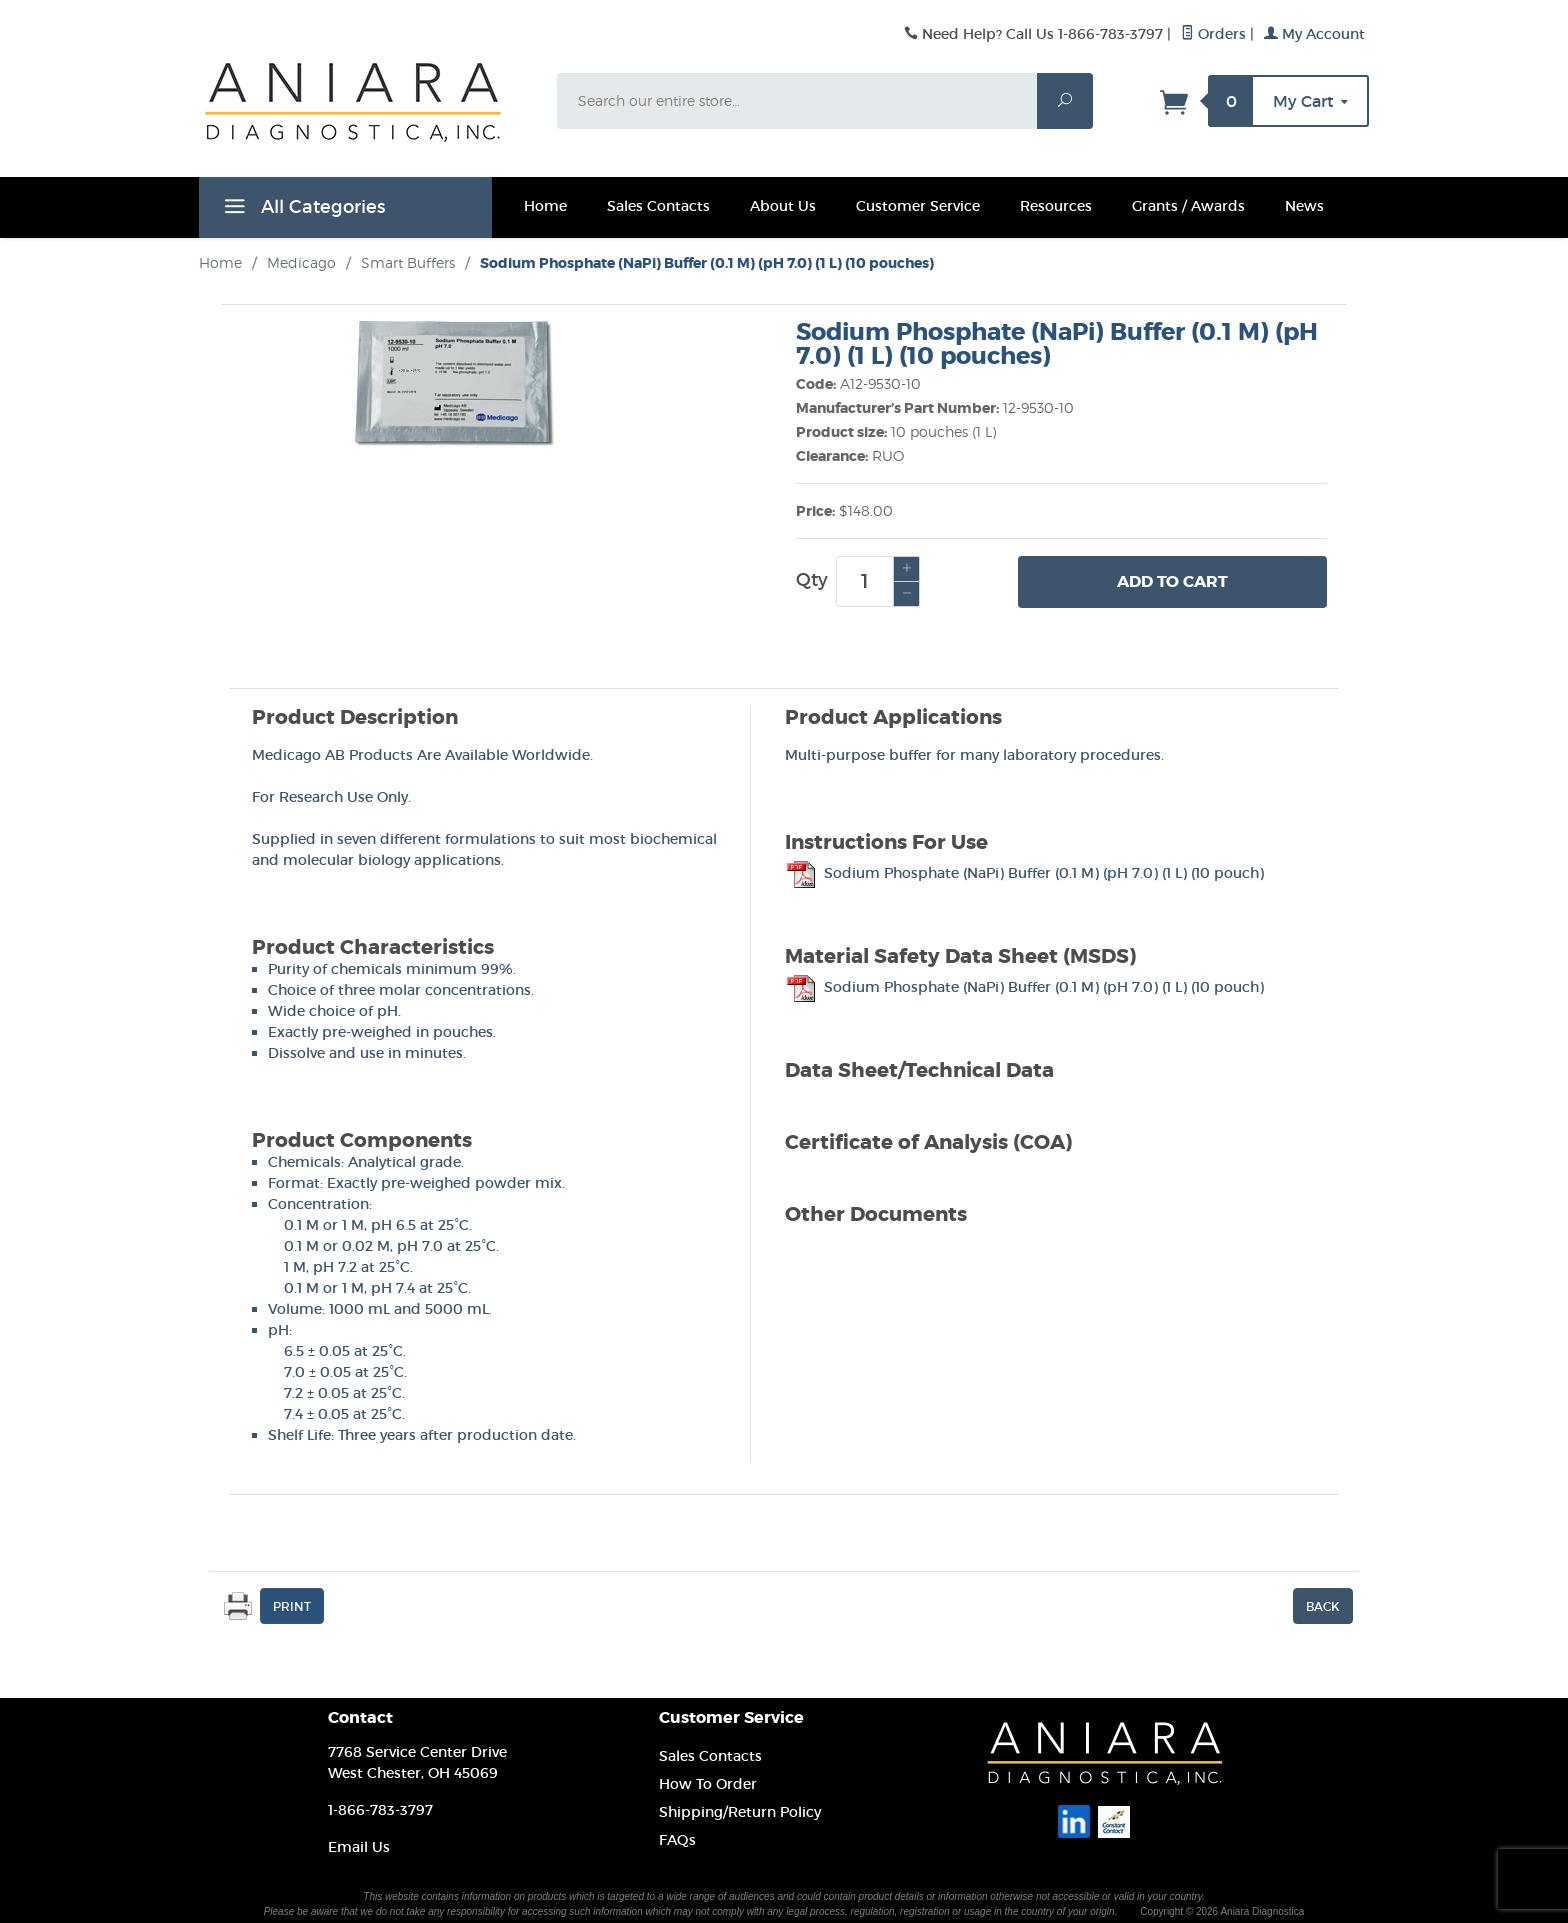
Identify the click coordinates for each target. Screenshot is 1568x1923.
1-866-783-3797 (380, 1810)
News (1304, 206)
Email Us (359, 1847)
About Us (783, 206)
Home (545, 206)
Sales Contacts (658, 206)
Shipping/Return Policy (740, 1812)
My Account (1314, 34)
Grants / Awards (1188, 206)
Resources (1056, 206)
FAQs (677, 1840)
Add (1172, 582)
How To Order (708, 1784)
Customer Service (918, 206)
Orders (1213, 34)
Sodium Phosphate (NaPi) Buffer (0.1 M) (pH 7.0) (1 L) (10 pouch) (1024, 873)
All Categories (302, 210)
